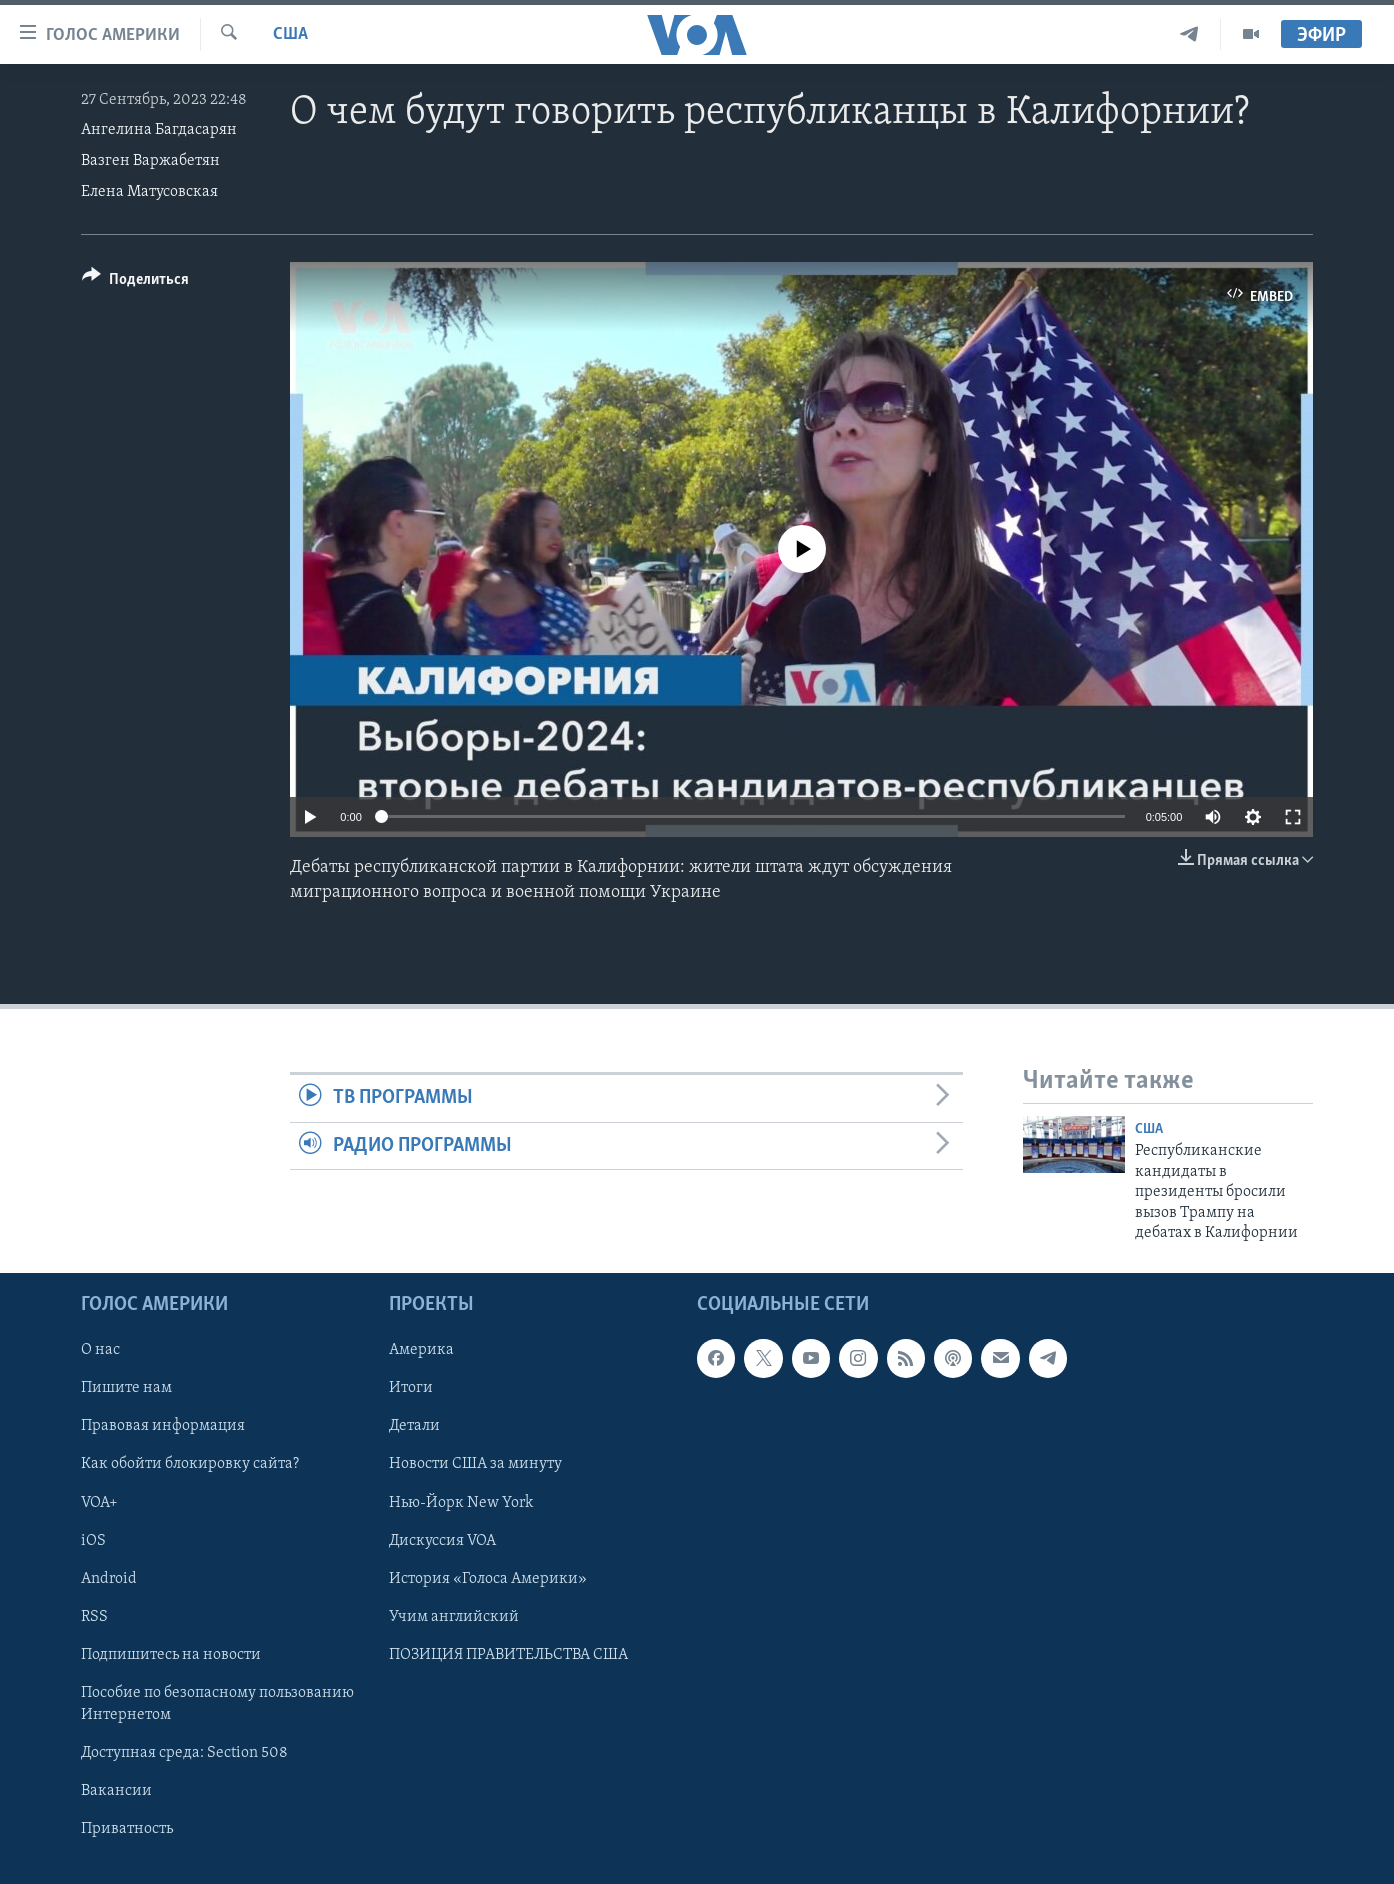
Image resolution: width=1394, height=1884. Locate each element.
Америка (421, 1351)
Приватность (127, 1829)
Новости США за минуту (475, 1465)
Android (109, 1579)
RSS (94, 1617)
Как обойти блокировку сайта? (190, 1465)
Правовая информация (163, 1427)
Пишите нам (126, 1389)
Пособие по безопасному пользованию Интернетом (217, 1704)
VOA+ (99, 1503)
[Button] (135, 282)
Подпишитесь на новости (171, 1655)
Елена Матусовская (149, 192)
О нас (100, 1351)
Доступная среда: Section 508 (184, 1753)
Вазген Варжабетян (150, 161)
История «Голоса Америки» (488, 1579)
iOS (93, 1541)
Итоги (411, 1389)
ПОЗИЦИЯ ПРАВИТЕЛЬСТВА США (508, 1655)
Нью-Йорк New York (461, 1503)
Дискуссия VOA (442, 1541)
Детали (414, 1427)
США (290, 34)
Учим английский (454, 1617)
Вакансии (116, 1791)
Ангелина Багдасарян (159, 130)
